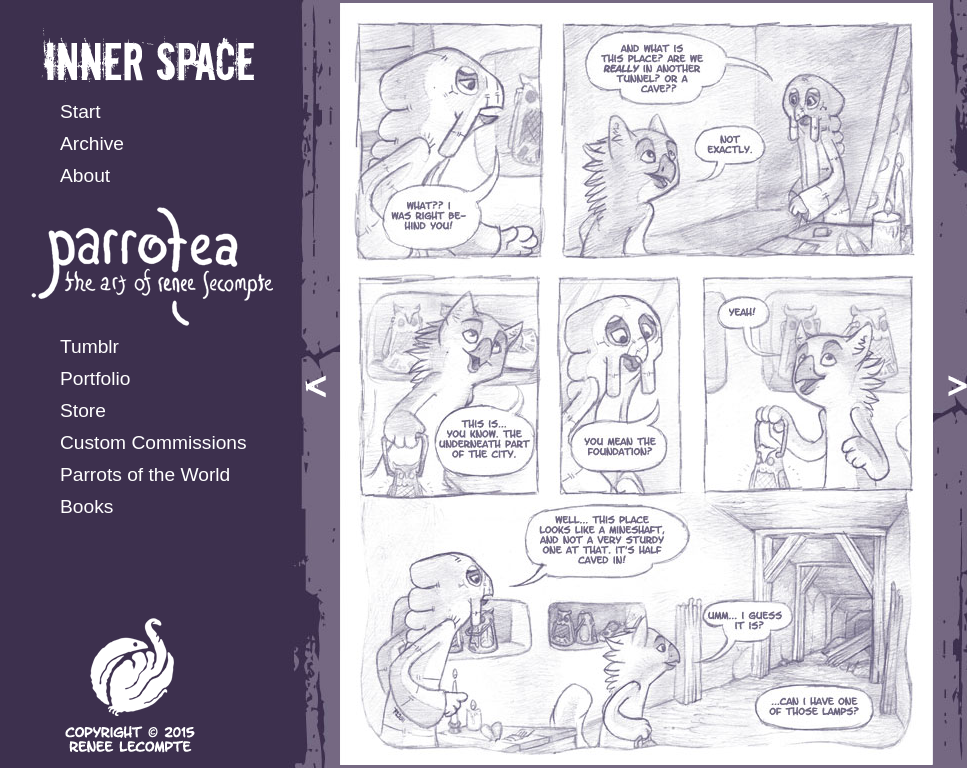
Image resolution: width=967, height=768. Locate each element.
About (85, 175)
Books (86, 506)
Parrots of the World (145, 474)
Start (80, 111)
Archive (92, 143)
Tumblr (89, 346)
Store (83, 410)
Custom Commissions (153, 442)
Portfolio (95, 378)
